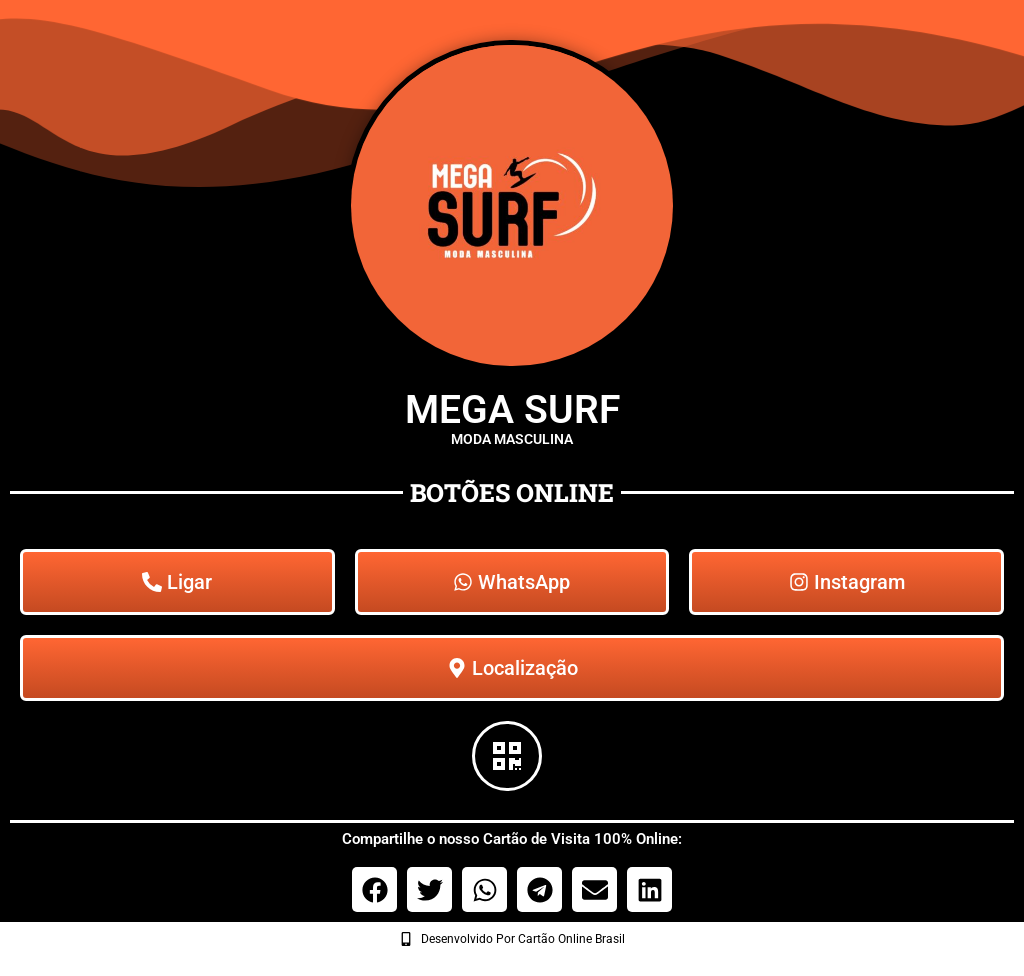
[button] (374, 889)
